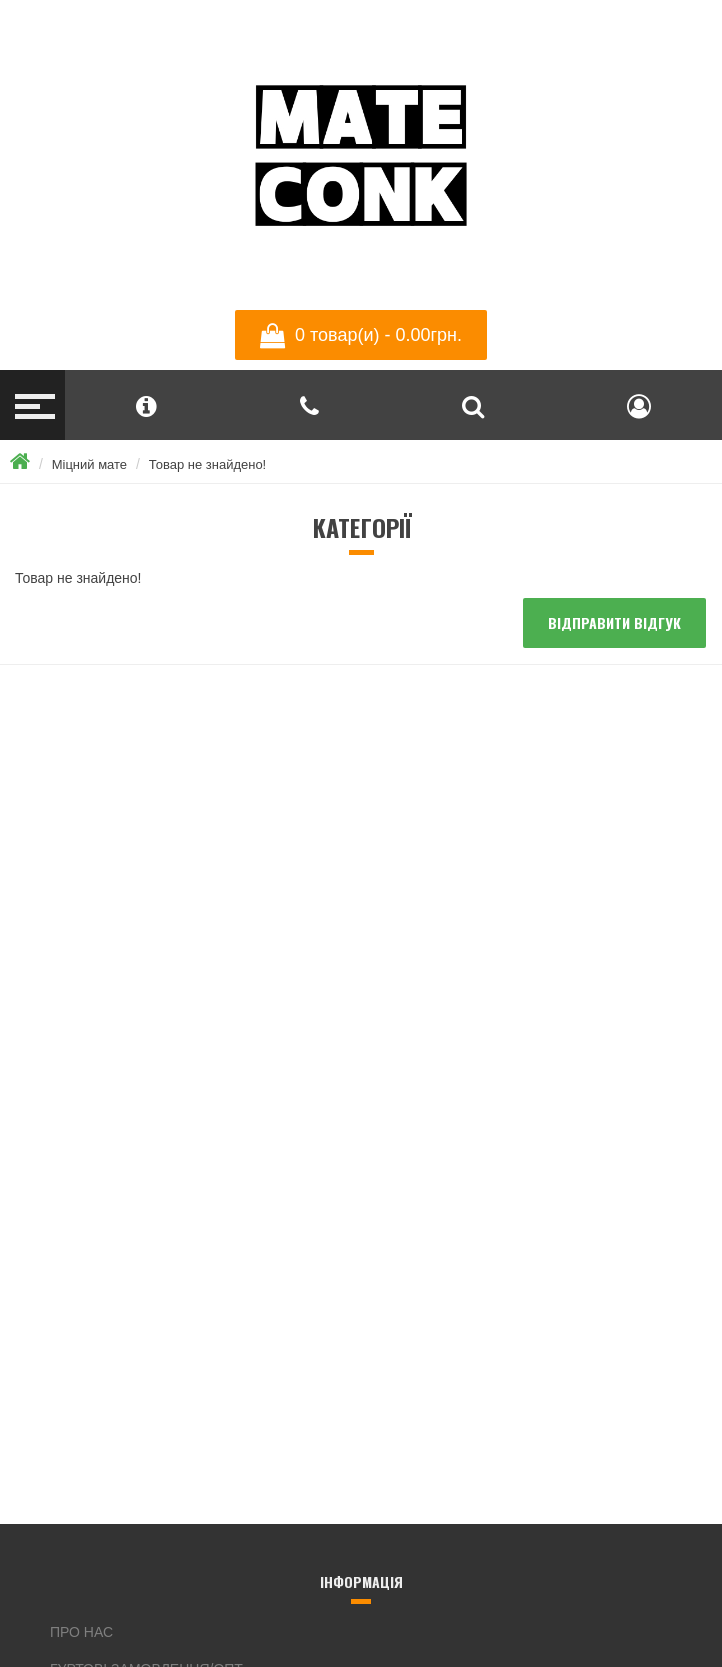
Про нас (81, 1632)
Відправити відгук (614, 622)
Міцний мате (89, 464)
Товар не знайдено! (207, 464)
